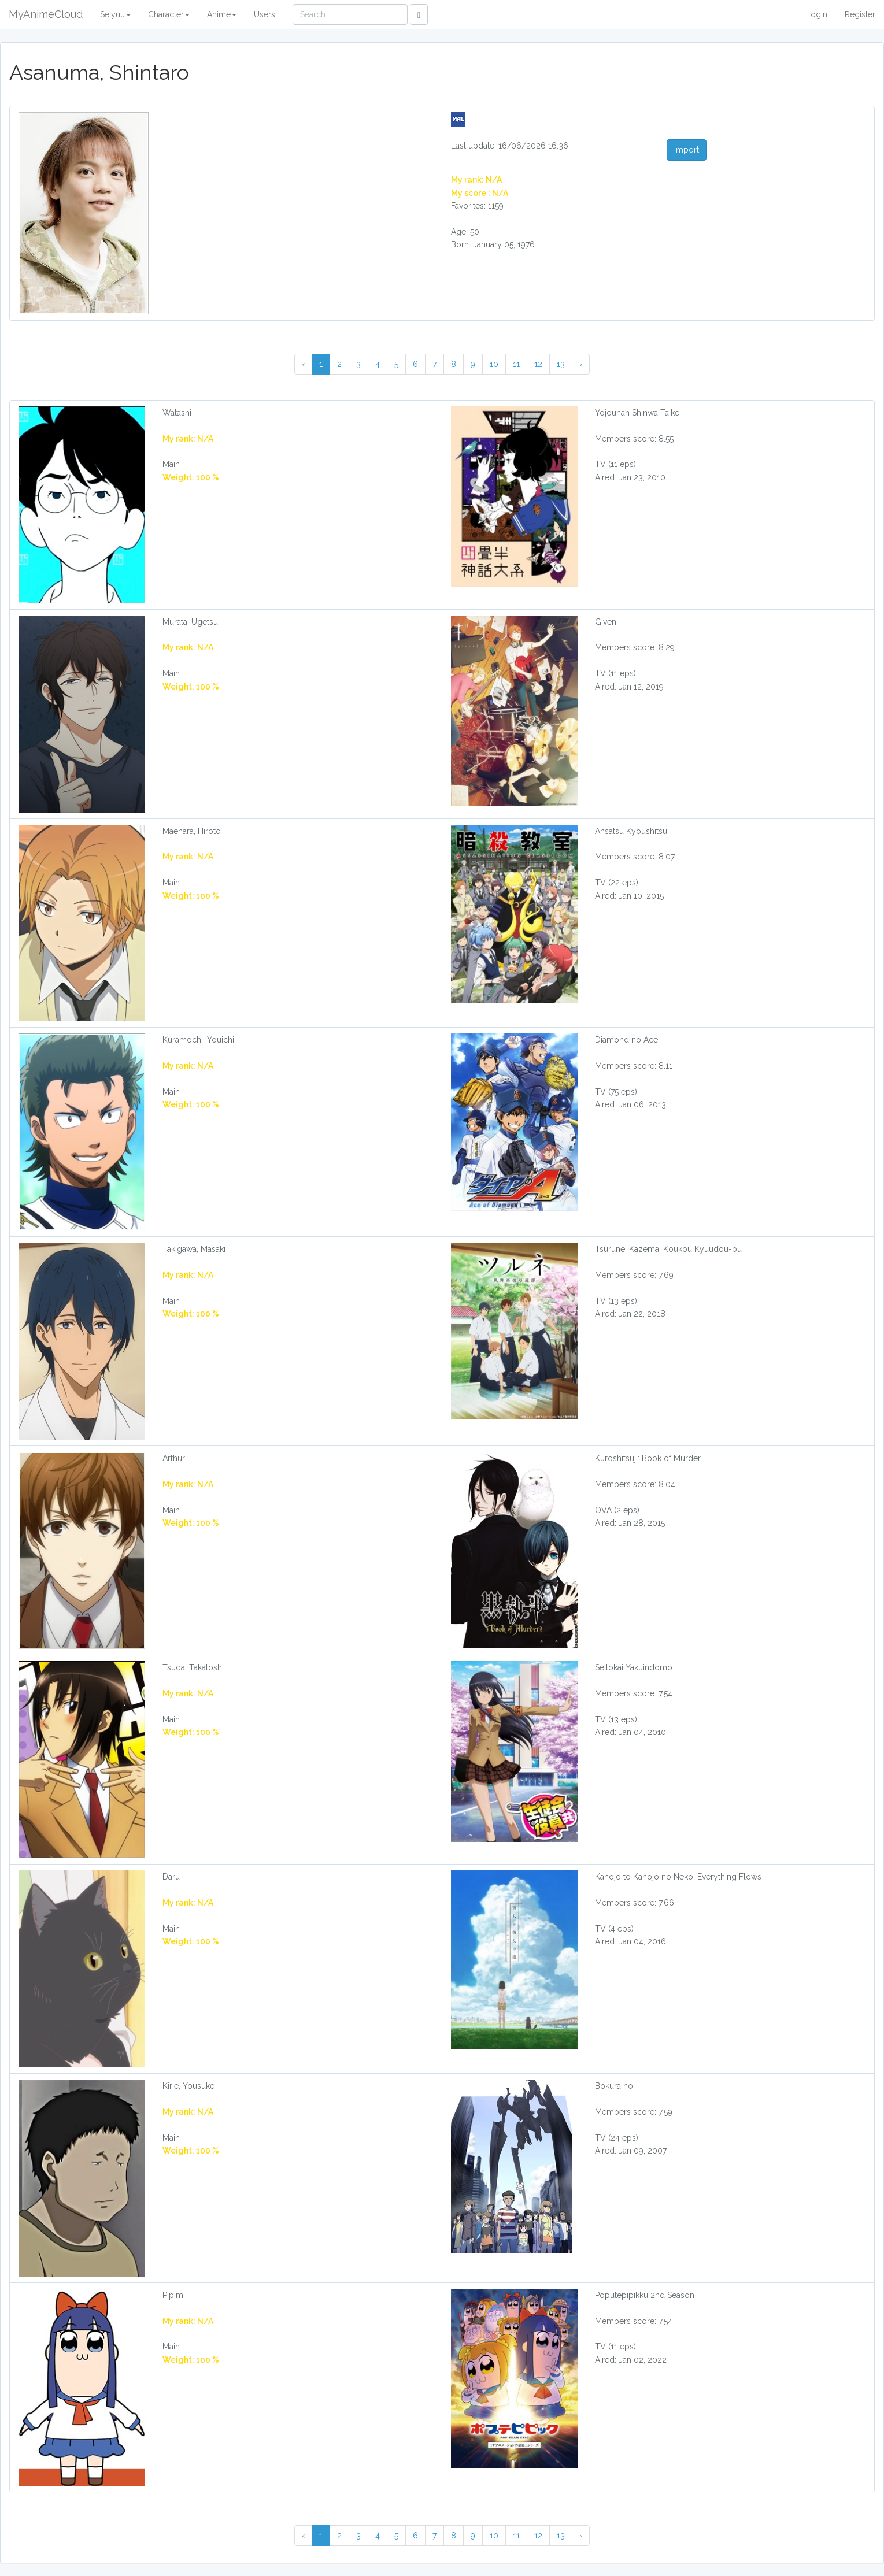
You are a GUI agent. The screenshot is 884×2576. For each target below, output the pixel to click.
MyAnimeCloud (46, 14)
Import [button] (686, 149)
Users (264, 14)
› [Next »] (580, 364)
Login (816, 14)
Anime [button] (221, 14)
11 (516, 364)
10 (494, 364)
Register (860, 14)
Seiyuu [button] (115, 14)
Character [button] (169, 14)
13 (561, 364)
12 (538, 364)
